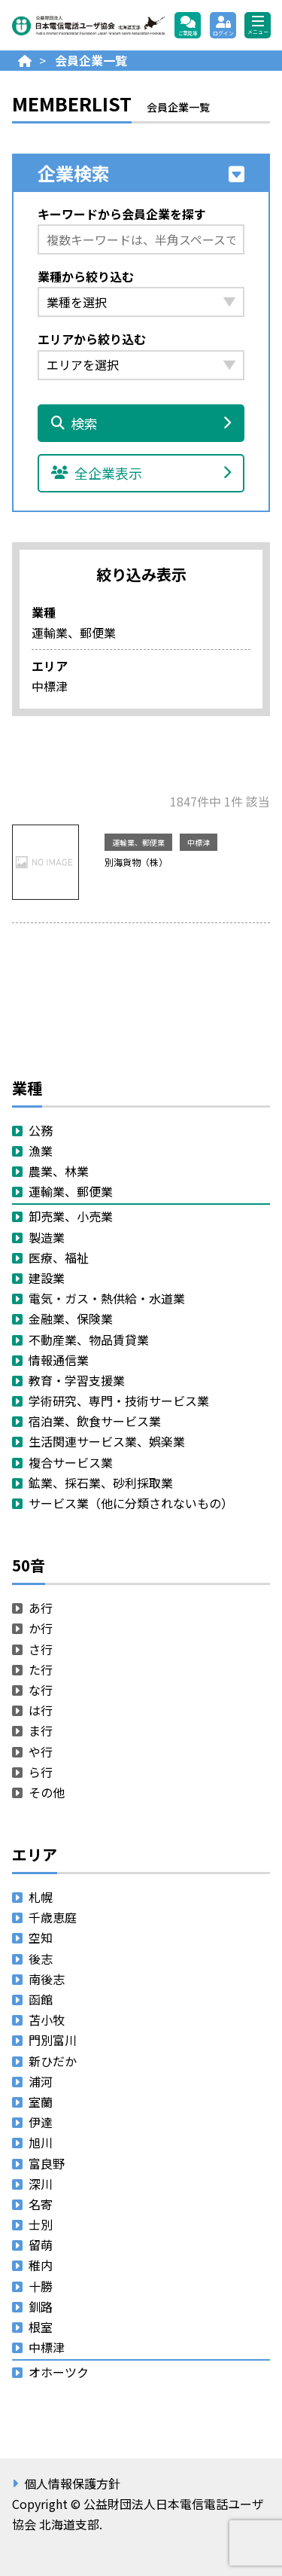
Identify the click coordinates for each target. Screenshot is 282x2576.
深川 (41, 2184)
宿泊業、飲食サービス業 (95, 1421)
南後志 (47, 1979)
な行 (41, 1690)
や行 (41, 1751)
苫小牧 (47, 2019)
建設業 (47, 1278)
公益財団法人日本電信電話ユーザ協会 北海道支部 (88, 25)
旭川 (41, 2142)
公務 (41, 1130)
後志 (41, 1959)
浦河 (41, 2081)
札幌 (41, 1897)
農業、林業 (59, 1171)
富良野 (47, 2163)
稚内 (41, 2265)
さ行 (41, 1649)
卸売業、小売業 (71, 1216)
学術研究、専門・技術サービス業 (119, 1401)
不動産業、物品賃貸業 (89, 1340)
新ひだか (53, 2061)
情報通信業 (59, 1360)
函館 (41, 1999)
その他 (47, 1792)
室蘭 (41, 2102)
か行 (41, 1628)
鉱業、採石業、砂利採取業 (101, 1483)
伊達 (41, 2122)
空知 (41, 1937)
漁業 (41, 1151)
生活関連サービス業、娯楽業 (107, 1441)
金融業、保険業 (71, 1318)
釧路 (41, 2306)
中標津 (198, 842)
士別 (41, 2224)
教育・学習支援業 (77, 1380)
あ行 (41, 1608)
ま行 (41, 1730)
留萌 (41, 2245)
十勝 (41, 2286)
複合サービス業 (71, 1462)
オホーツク (59, 2372)
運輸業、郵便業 (138, 842)
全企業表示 (141, 473)
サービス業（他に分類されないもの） (131, 1503)
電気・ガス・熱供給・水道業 (107, 1298)
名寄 (41, 2204)
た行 (41, 1669)
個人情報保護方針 (72, 2483)
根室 (41, 2327)
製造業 (47, 1237)
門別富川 (53, 2040)
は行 (41, 1710)
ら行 (41, 1772)
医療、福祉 (59, 1257)
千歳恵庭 (53, 1917)
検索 (141, 423)
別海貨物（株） (136, 861)
